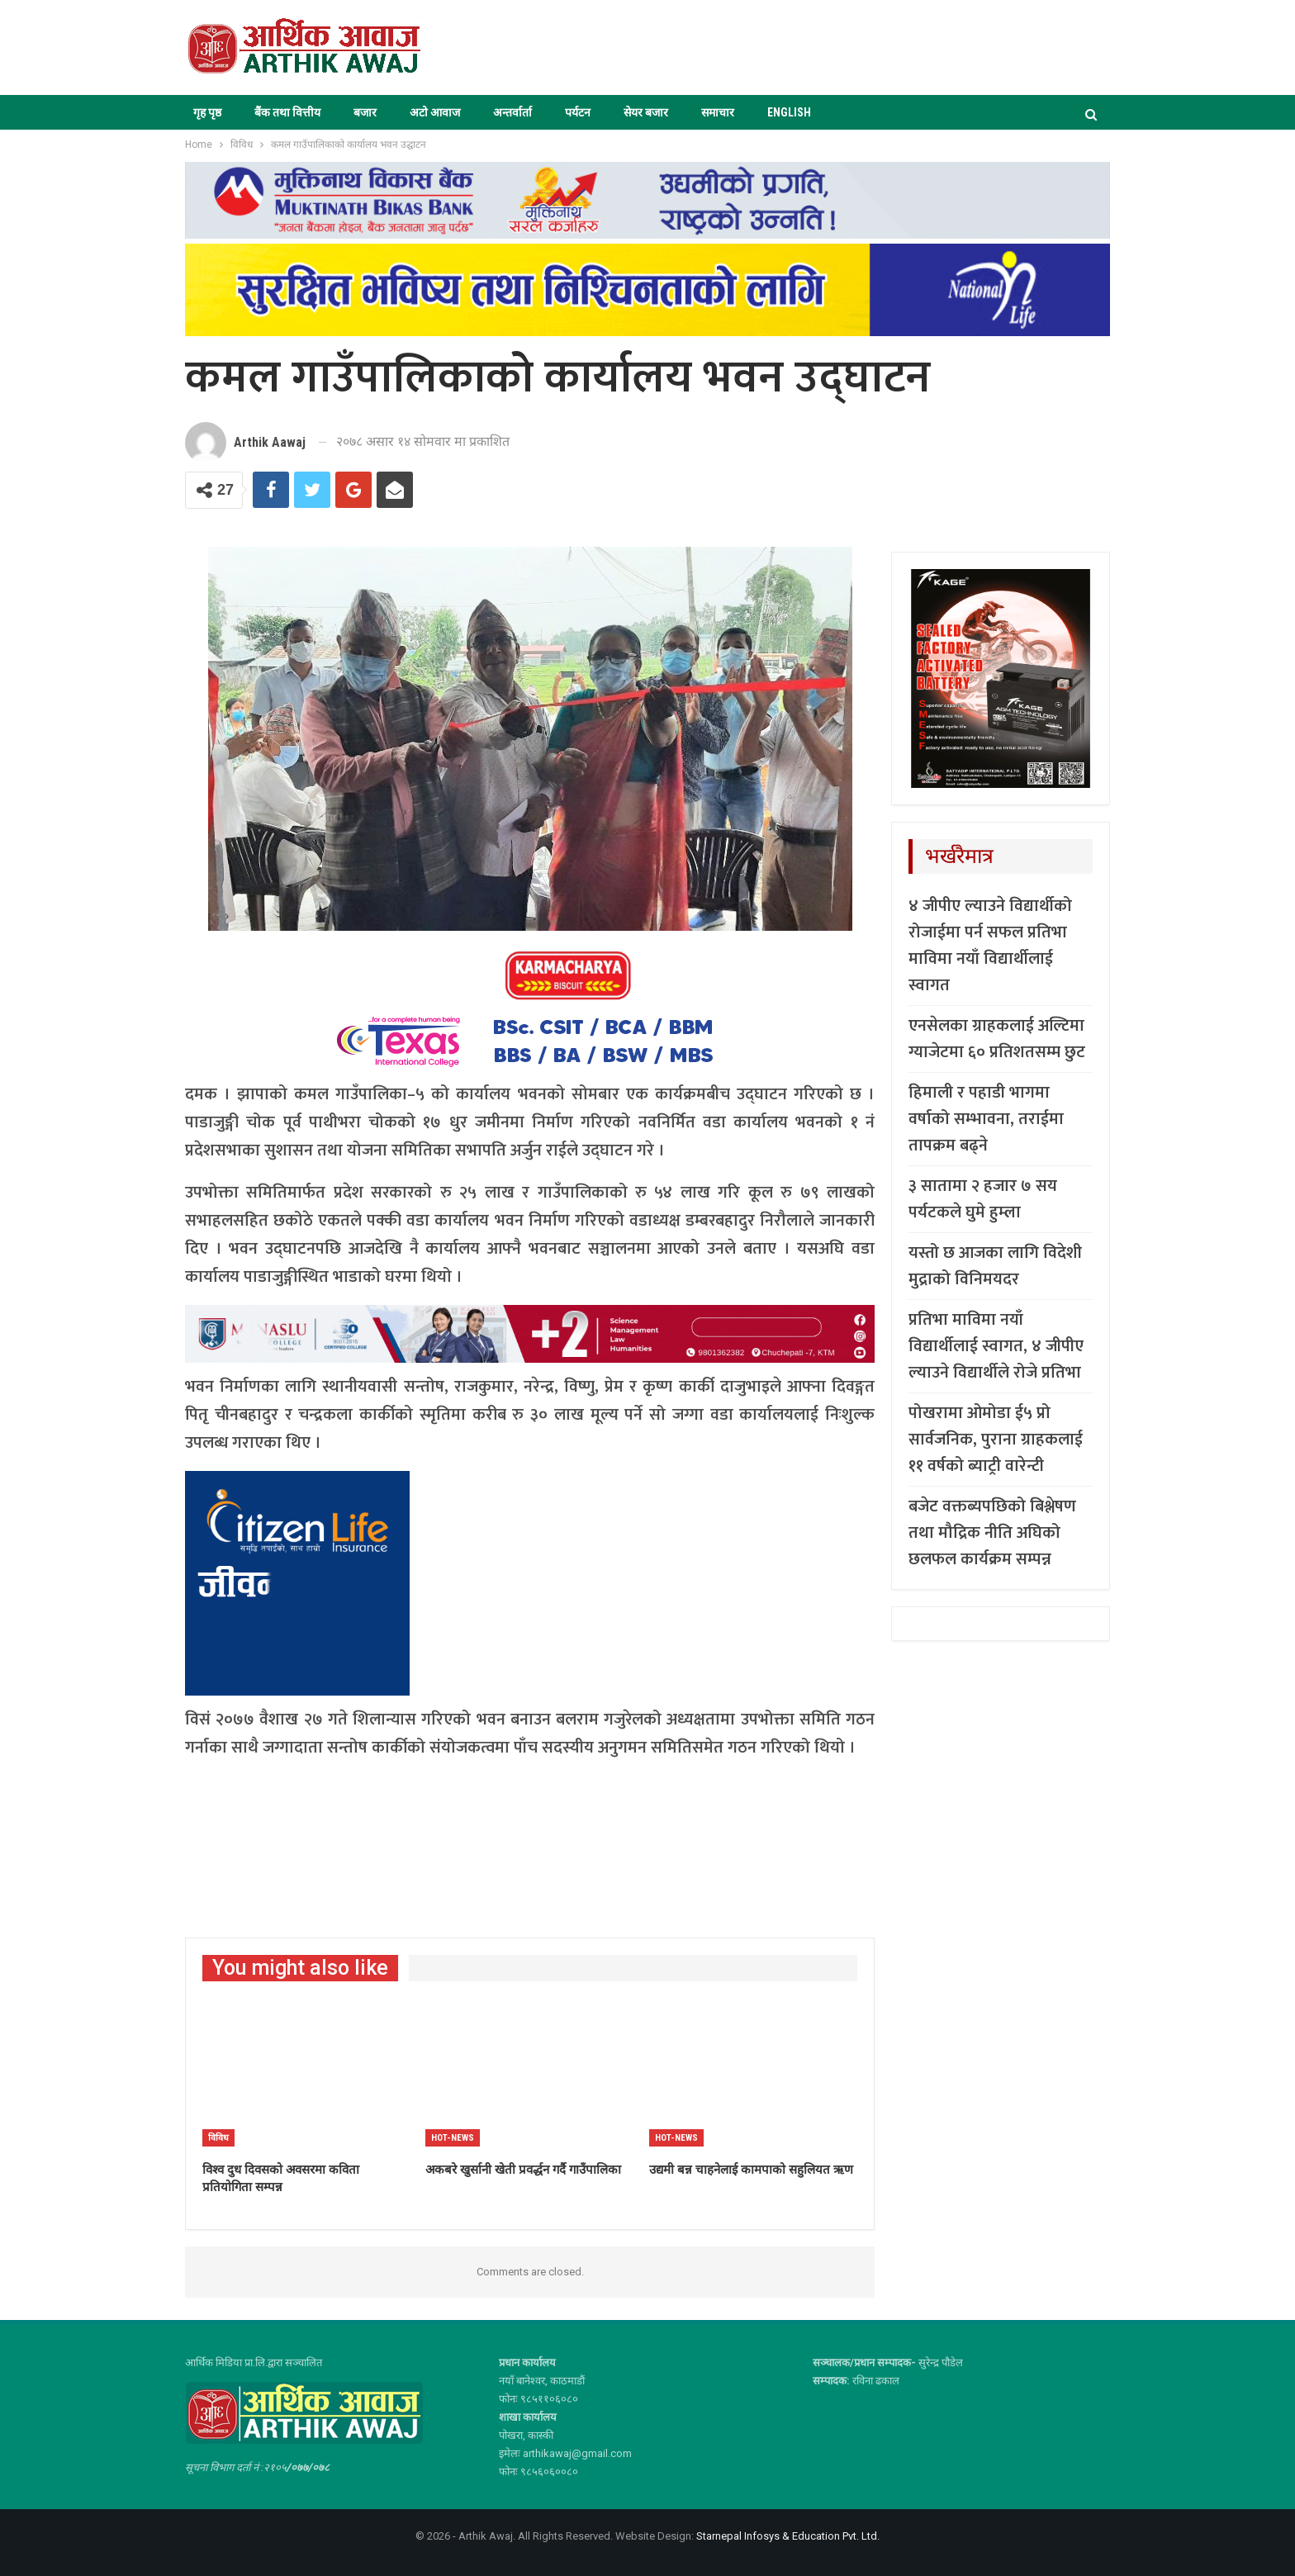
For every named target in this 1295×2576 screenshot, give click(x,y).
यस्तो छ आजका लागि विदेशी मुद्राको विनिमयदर (995, 1266)
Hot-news (452, 2137)
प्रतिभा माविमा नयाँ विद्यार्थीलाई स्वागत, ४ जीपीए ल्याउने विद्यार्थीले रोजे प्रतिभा (996, 1346)
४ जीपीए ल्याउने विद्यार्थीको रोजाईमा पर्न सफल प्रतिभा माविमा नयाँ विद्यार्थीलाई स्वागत (990, 945)
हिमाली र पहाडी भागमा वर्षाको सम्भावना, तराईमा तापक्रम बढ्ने (986, 1119)
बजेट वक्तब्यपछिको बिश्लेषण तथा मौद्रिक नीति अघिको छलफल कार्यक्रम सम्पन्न (992, 1532)
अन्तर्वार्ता (512, 112)
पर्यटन (578, 112)
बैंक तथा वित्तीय (287, 112)
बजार (365, 112)
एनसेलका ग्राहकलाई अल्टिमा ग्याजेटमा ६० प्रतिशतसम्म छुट (996, 1039)
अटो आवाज (435, 112)
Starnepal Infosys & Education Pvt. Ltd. (788, 2536)
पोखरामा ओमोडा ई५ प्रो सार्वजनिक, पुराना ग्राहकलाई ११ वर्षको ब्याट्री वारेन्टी (995, 1439)
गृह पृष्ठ (207, 112)
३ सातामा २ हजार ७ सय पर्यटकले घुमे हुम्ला (982, 1199)
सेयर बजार (646, 112)
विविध (218, 2137)
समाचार (717, 112)
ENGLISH (789, 112)
